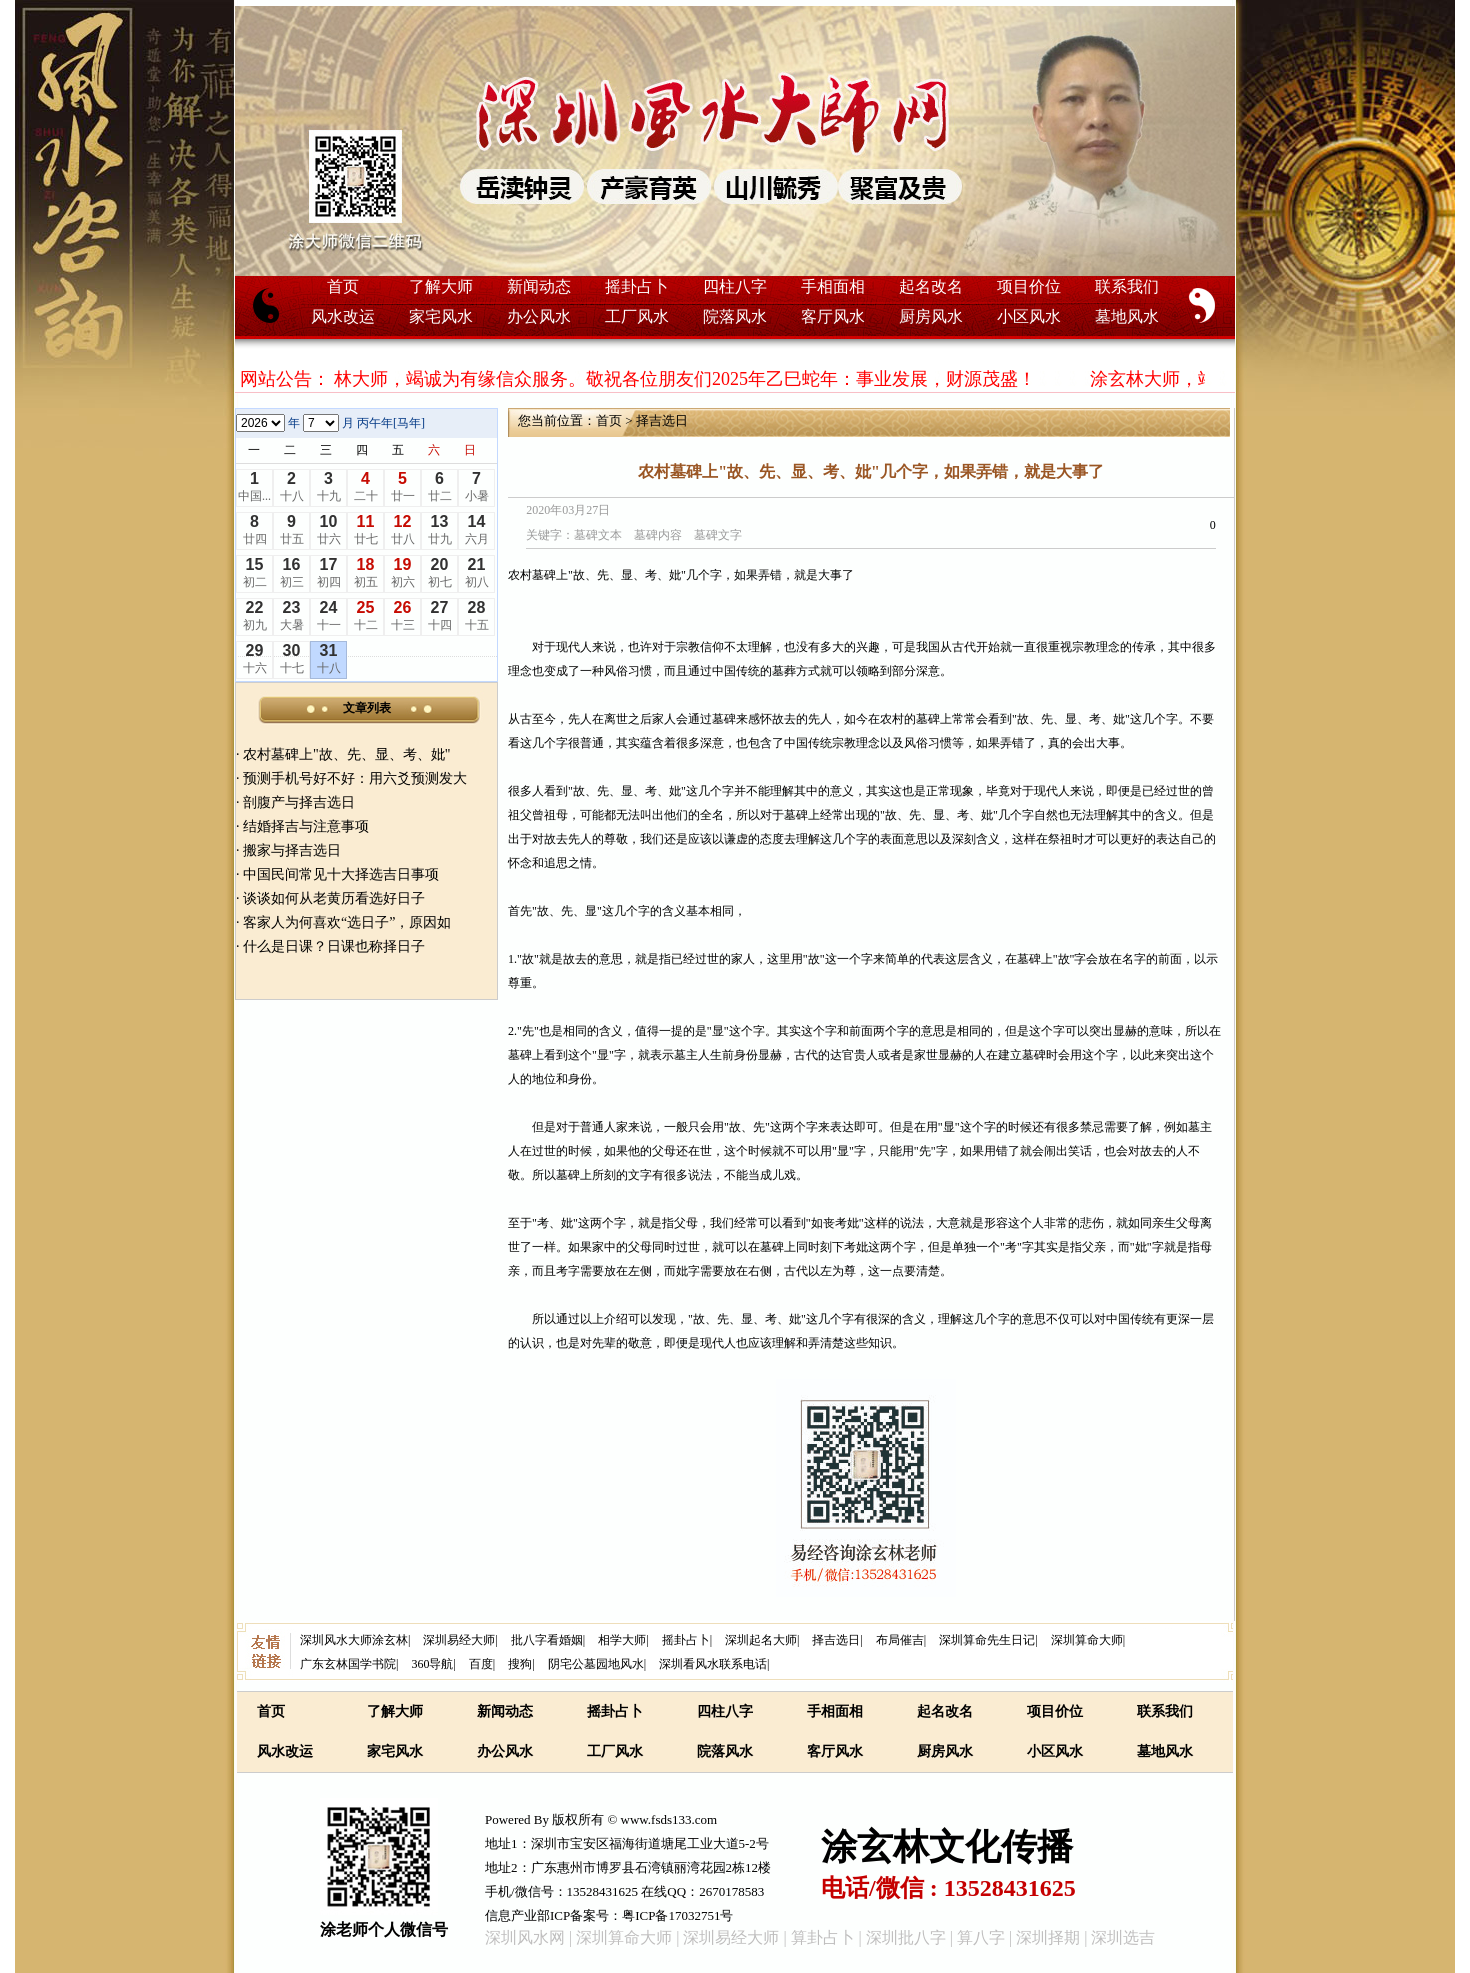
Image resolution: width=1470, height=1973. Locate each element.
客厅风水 (833, 316)
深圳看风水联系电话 (713, 1664)
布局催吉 (900, 1640)
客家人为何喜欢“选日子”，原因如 (347, 922)
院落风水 (735, 316)
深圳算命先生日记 (987, 1640)
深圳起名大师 (761, 1640)
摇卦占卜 (637, 286)
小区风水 (1029, 316)
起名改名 (931, 286)
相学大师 (622, 1640)
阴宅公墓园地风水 (596, 1664)
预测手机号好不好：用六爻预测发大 (355, 778)
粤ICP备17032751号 (677, 1915)
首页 (343, 286)
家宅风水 (441, 316)
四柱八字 (735, 286)
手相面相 (833, 286)
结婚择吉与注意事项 (306, 826)
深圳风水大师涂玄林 (354, 1640)
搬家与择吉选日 (292, 850)
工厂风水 (637, 316)
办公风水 (539, 316)
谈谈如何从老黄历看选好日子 (334, 898)
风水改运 (343, 316)
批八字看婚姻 (547, 1640)
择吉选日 (662, 420)
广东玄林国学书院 (348, 1664)
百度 (481, 1664)
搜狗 (520, 1664)
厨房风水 (931, 316)
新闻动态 (539, 286)
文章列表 (367, 708)
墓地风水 (1127, 316)
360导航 (432, 1664)
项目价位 (1029, 286)
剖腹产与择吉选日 (299, 802)
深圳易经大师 (459, 1640)
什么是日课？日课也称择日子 (334, 946)
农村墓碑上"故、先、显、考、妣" (346, 754)
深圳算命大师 (1087, 1640)
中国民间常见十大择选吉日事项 (341, 874)
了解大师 (441, 286)
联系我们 (1127, 286)
